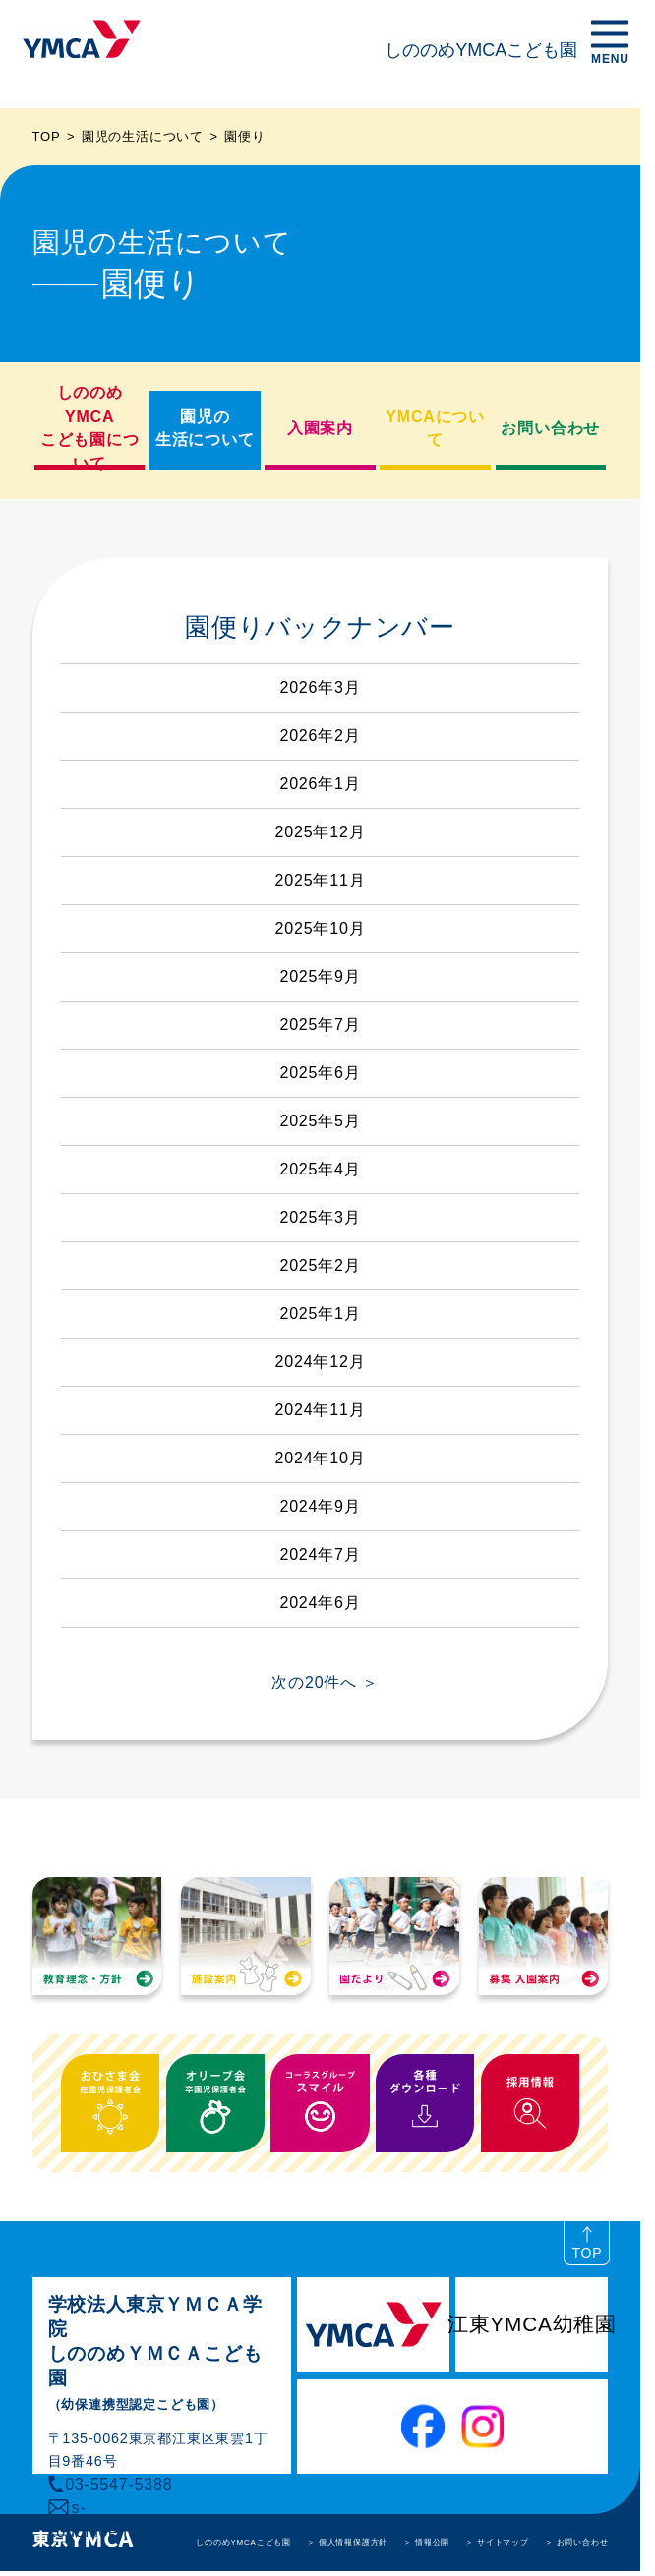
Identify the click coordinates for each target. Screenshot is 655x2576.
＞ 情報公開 (426, 2542)
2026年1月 (319, 783)
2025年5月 (319, 1121)
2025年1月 (319, 1313)
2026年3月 (319, 687)
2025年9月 (319, 976)
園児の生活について (143, 136)
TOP (46, 136)
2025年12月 (320, 832)
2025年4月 (319, 1169)
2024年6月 (319, 1602)
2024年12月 (320, 1361)
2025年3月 (319, 1217)
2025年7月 (319, 1024)
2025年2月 (319, 1265)
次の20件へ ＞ (325, 1682)
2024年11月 (320, 1410)
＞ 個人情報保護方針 (347, 2542)
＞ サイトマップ (497, 2542)
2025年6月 (319, 1072)
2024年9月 (319, 1506)
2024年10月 (320, 1458)
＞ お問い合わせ (577, 2542)
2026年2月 (319, 735)
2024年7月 (319, 1554)
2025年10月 (320, 928)
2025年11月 (320, 880)
